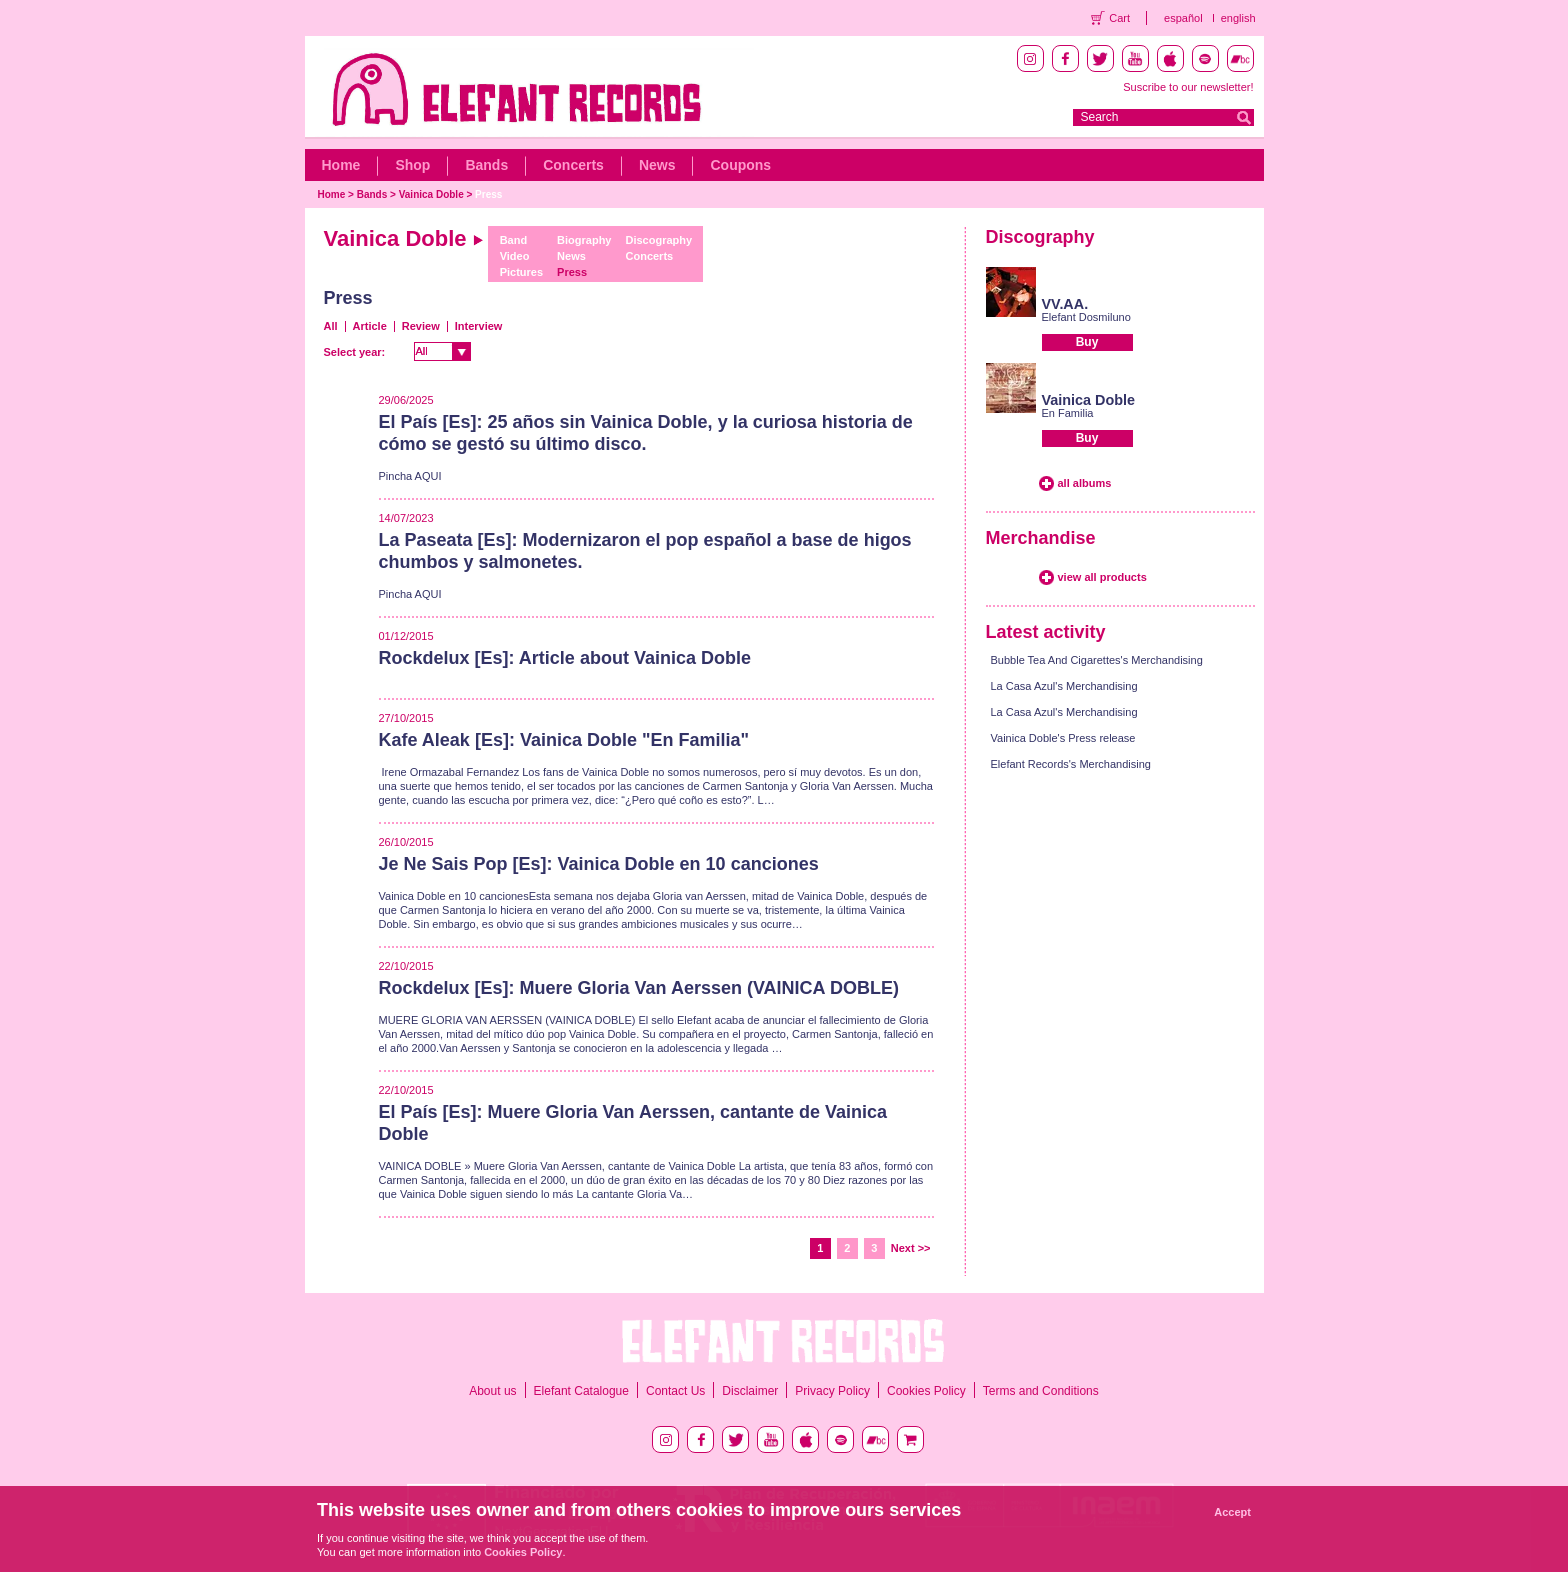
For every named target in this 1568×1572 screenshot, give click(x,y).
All (331, 326)
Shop (412, 165)
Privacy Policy (832, 1391)
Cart (1119, 18)
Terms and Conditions (1041, 1391)
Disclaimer (750, 1391)
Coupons (740, 165)
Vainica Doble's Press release (1063, 738)
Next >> (911, 1248)
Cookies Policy (926, 1391)
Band (514, 240)
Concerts (573, 165)
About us (492, 1391)
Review (421, 326)
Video (515, 256)
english (1238, 18)
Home (341, 165)
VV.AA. (1065, 304)
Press (488, 194)
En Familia (1068, 413)
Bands (486, 165)
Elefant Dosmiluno (1086, 317)
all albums (1085, 483)
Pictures (521, 272)
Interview (479, 326)
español (1183, 18)
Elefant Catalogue (581, 1391)
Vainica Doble (431, 194)
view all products (1102, 577)
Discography (659, 240)
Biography (584, 240)
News (657, 165)
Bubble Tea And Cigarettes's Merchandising (1097, 660)
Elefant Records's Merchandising (1071, 764)
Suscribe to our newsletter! (1188, 87)
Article (370, 326)
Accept (1232, 1512)
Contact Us (675, 1391)
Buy (1087, 342)
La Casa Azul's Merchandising (1064, 686)
